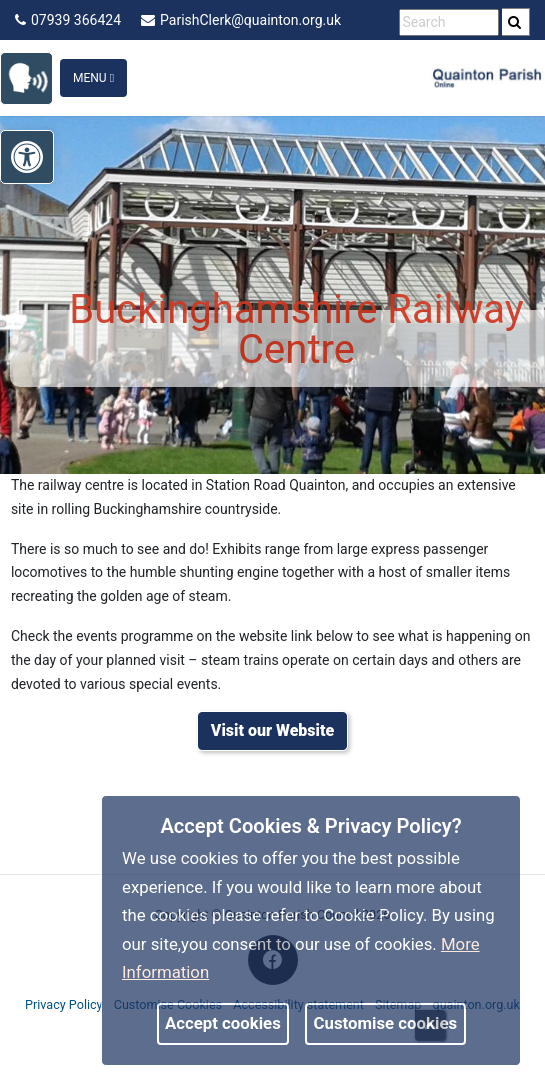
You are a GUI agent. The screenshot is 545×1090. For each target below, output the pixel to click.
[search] (516, 22)
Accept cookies (223, 1023)
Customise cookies (386, 1023)
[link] (35, 76)
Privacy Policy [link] (64, 1004)
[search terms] (449, 22)
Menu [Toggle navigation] (93, 78)
